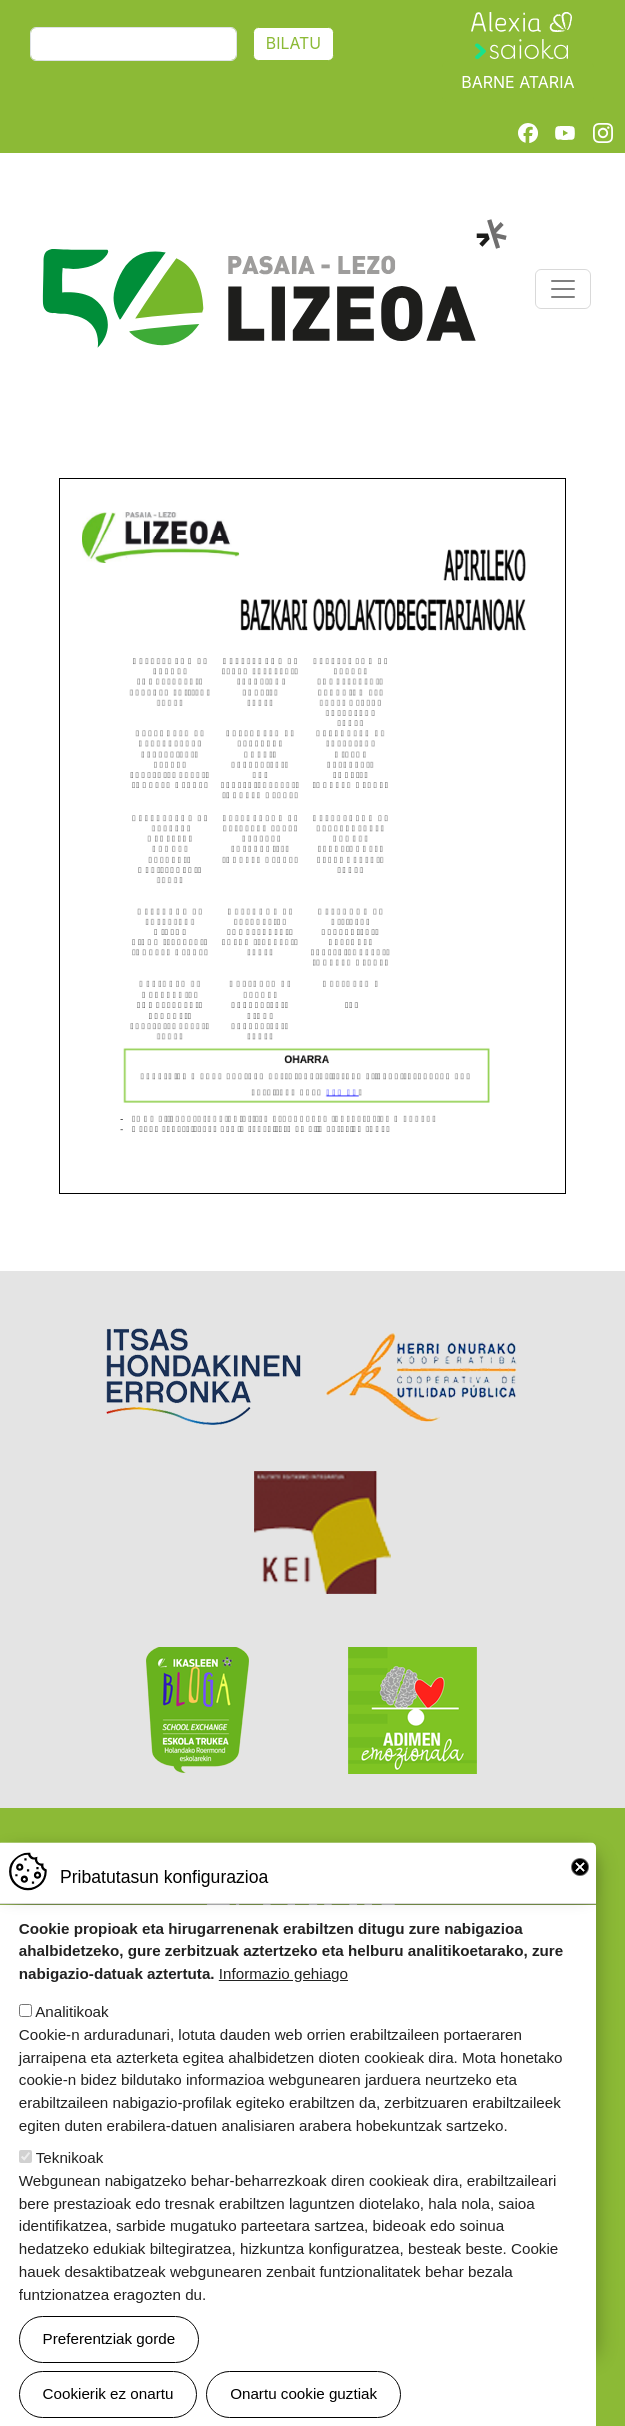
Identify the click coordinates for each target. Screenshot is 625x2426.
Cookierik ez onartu (108, 2395)
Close (580, 1869)
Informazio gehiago (283, 1975)
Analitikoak (71, 2013)
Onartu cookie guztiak (303, 2395)
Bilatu (293, 43)
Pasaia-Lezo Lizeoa (273, 230)
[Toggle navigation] (563, 289)
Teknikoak (70, 2159)
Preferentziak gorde (109, 2340)
